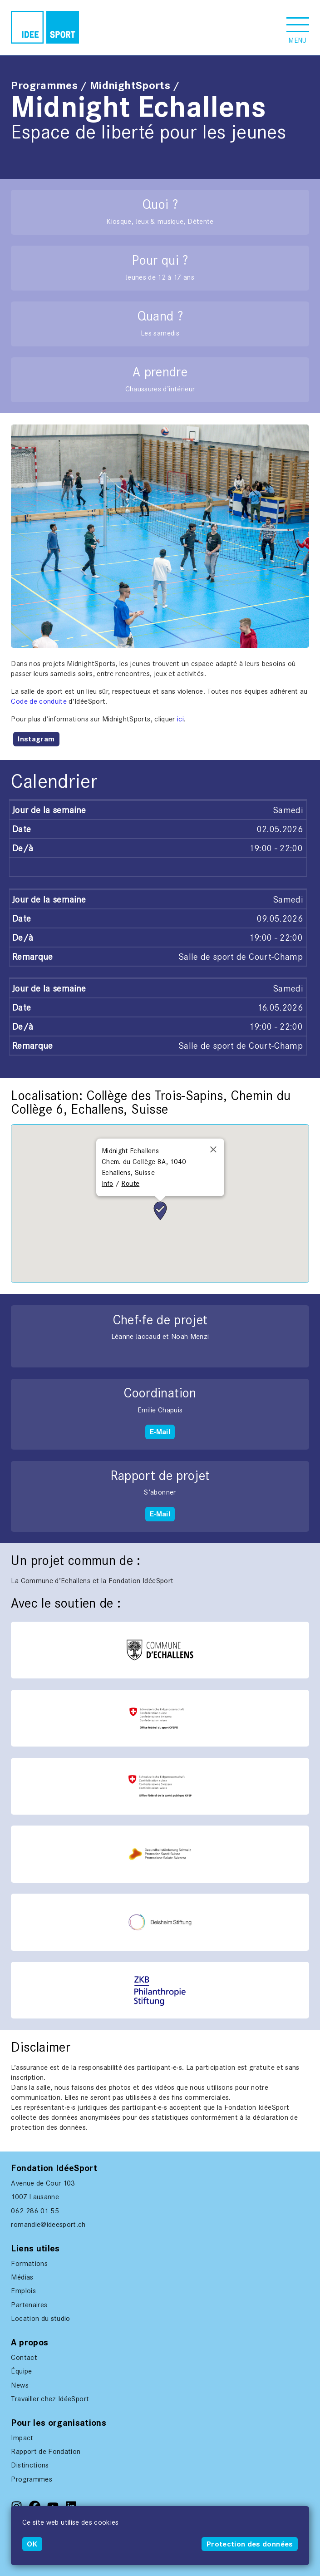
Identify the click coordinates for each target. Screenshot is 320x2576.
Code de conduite (39, 701)
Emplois (23, 2290)
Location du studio (40, 2318)
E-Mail (160, 1431)
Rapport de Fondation (45, 2451)
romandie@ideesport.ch (48, 2224)
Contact (24, 2357)
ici (180, 719)
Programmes (44, 85)
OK (32, 2544)
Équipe (21, 2371)
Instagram (36, 739)
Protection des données (250, 2544)
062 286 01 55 (35, 2210)
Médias (22, 2277)
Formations (29, 2263)
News (19, 2385)
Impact (22, 2437)
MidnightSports (130, 85)
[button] (297, 27)
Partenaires (29, 2304)
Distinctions (30, 2465)
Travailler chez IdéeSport (50, 2398)
